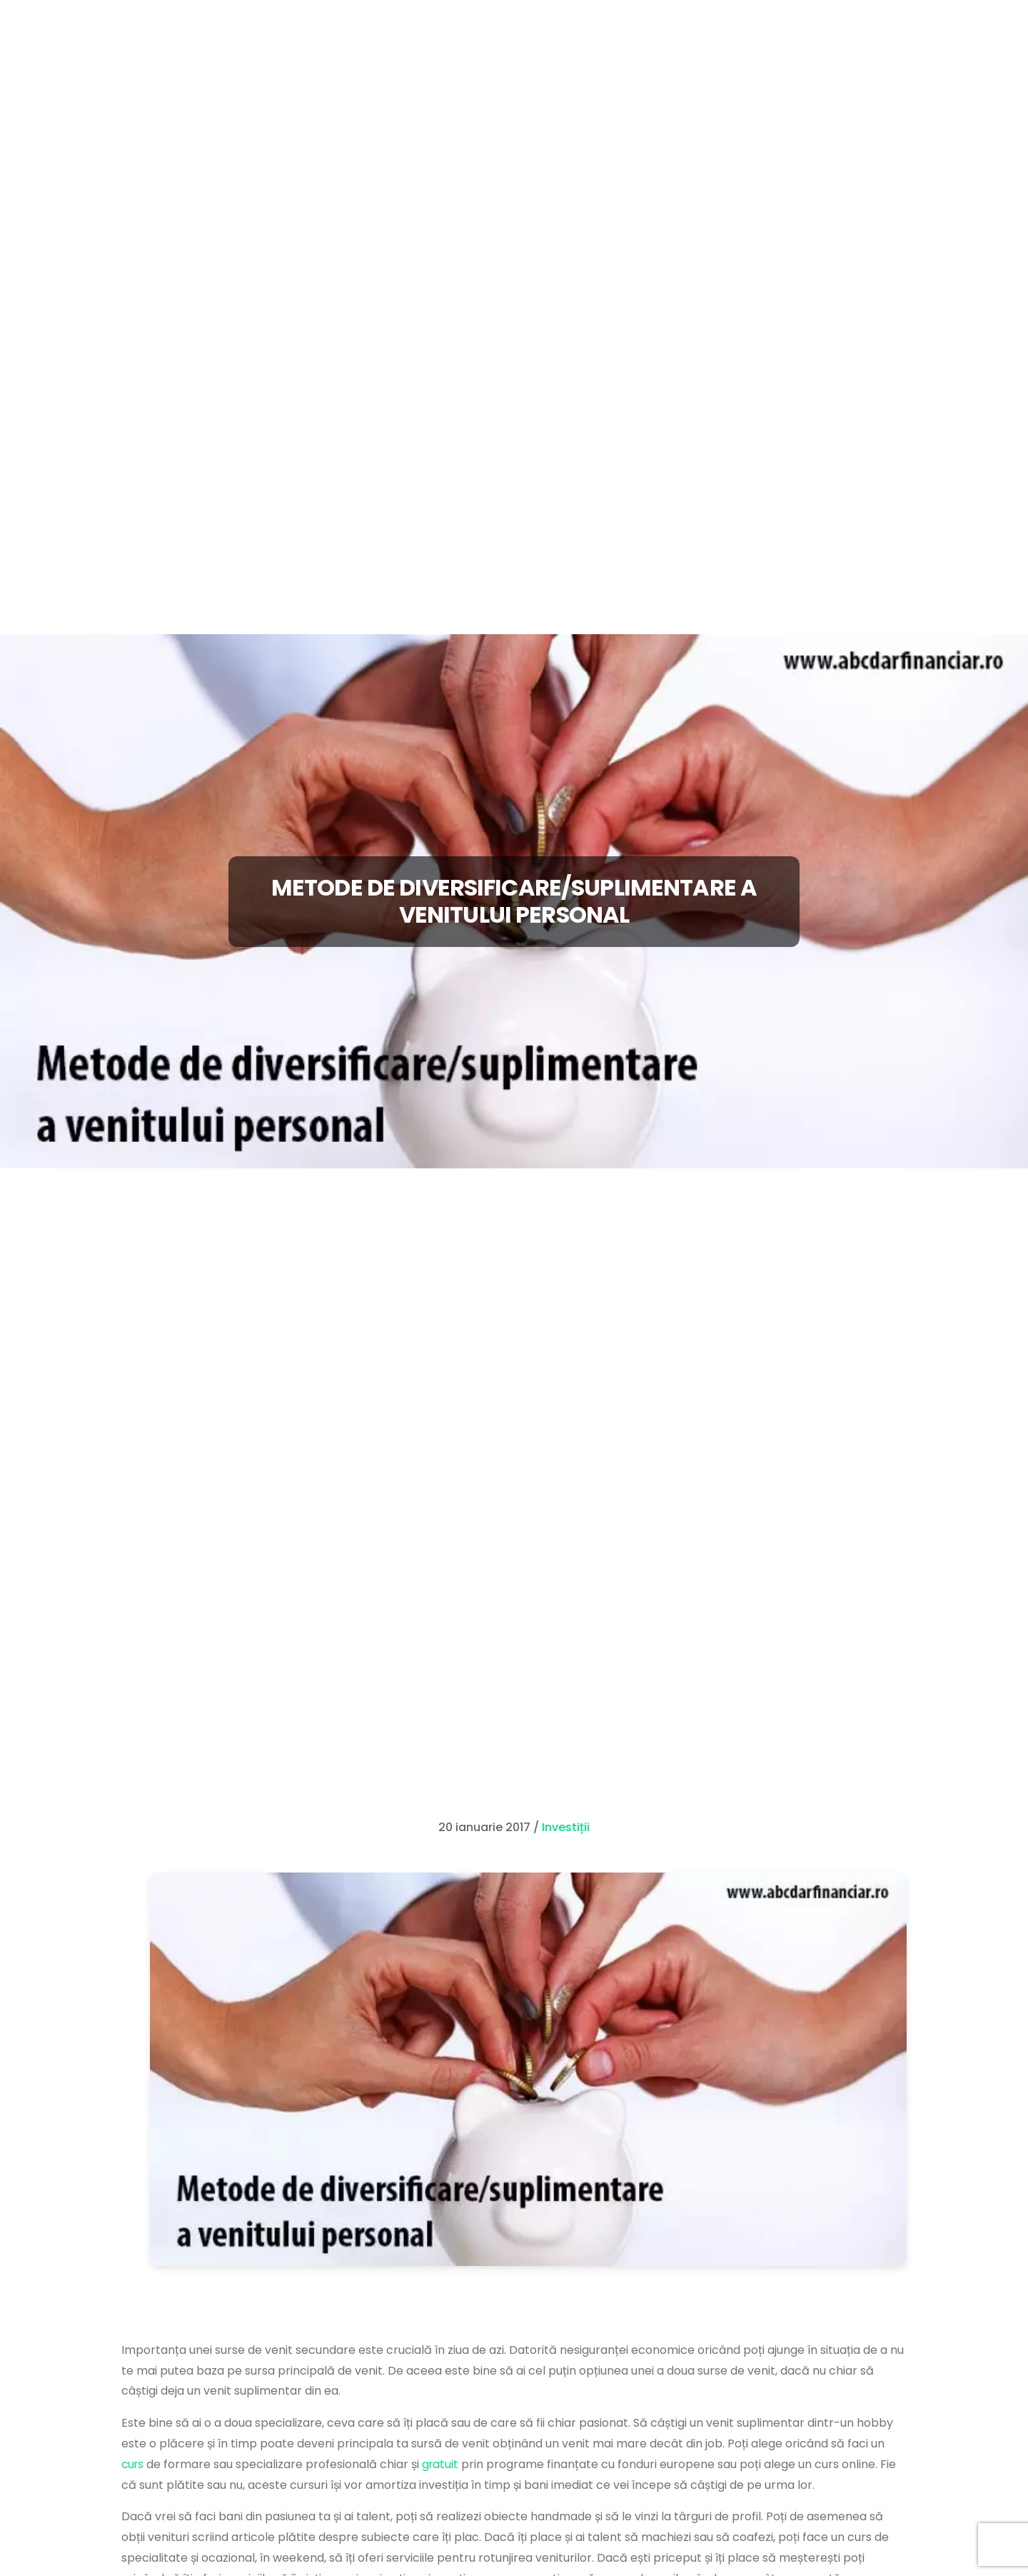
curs (133, 2464)
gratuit (443, 2464)
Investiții (566, 1827)
